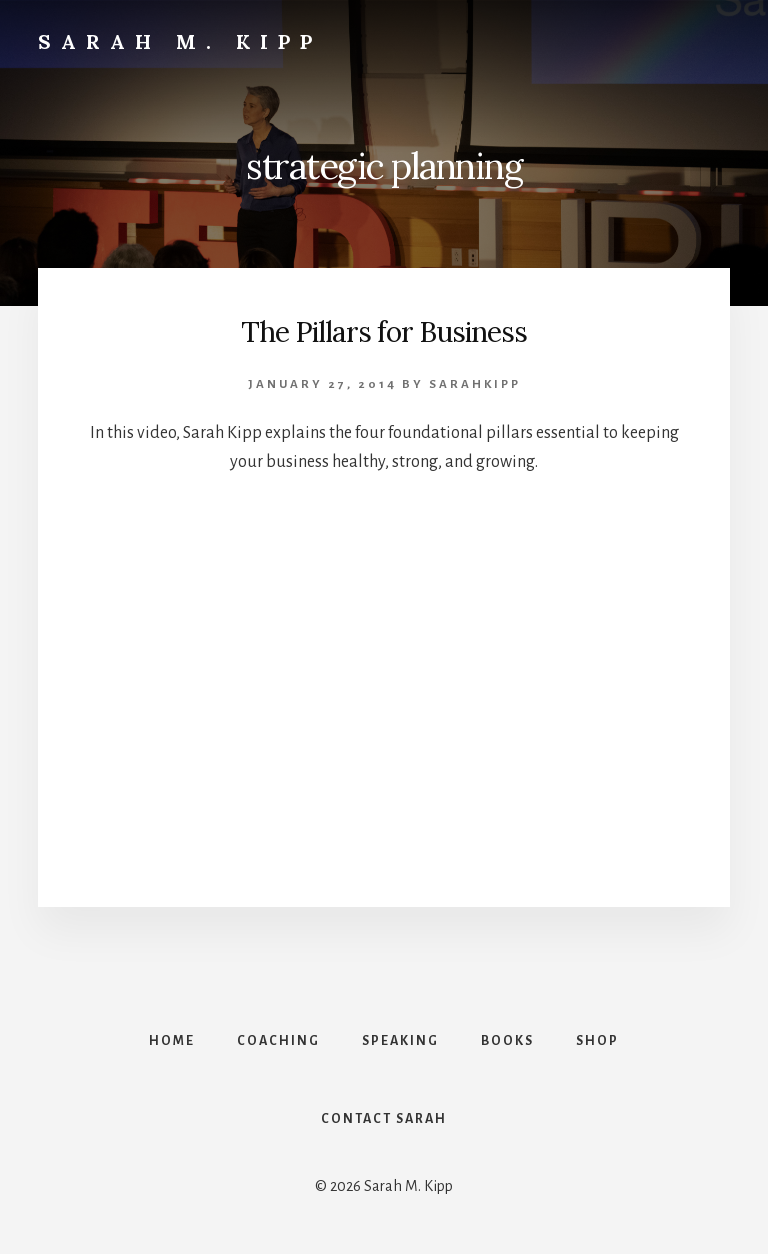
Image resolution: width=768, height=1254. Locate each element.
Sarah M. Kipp (180, 41)
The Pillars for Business (384, 332)
